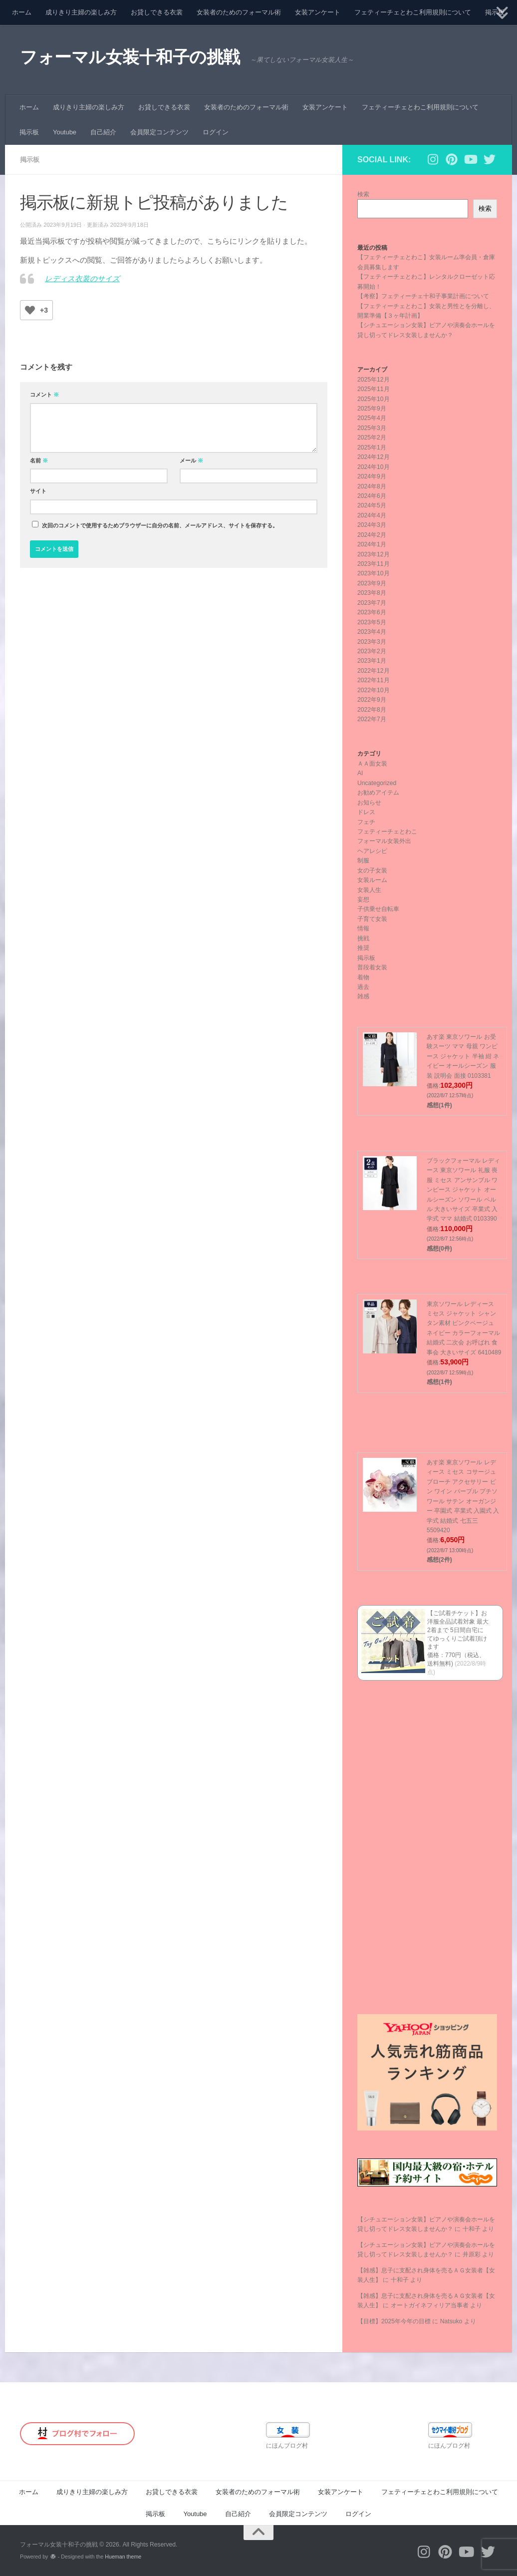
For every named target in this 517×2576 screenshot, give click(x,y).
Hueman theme (123, 2557)
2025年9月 (371, 408)
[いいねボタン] (29, 310)
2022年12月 (373, 670)
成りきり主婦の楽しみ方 (81, 12)
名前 (39, 460)
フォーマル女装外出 (384, 841)
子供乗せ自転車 (378, 908)
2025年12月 (373, 379)
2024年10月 (373, 466)
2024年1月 (371, 544)
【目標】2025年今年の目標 (394, 2321)
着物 (363, 977)
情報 (363, 928)
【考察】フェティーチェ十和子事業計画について (423, 296)
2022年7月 (371, 719)
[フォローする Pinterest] (451, 159)
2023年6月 (371, 612)
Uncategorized (376, 783)
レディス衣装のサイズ (82, 279)
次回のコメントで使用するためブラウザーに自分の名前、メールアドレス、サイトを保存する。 (160, 525)
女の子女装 (372, 870)
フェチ (366, 822)
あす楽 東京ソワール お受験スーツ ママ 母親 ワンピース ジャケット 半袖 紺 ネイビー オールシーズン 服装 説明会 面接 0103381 (463, 1056)
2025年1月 (371, 447)
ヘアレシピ (372, 851)
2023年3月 (371, 641)
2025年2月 (371, 437)
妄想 (363, 899)
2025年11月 (373, 389)
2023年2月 (371, 651)
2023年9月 (371, 583)
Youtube (64, 132)
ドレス (366, 812)
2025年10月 (373, 399)
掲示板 (29, 132)
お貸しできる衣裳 (157, 12)
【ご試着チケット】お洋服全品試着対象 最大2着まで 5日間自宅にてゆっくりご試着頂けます (458, 1630)
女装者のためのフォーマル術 (239, 12)
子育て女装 (372, 918)
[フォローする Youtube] (470, 159)
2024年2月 (371, 534)
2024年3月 (371, 524)
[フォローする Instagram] (432, 159)
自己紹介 (103, 132)
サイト (38, 491)
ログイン (216, 132)
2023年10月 (373, 573)
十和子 (472, 2228)
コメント (44, 395)
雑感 (363, 996)
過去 (363, 986)
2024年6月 (371, 495)
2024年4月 (371, 515)
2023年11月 (373, 563)
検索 (363, 194)
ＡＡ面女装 (372, 763)
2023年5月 (371, 622)
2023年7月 (371, 602)
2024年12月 (373, 456)
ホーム (21, 12)
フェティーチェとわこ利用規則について (412, 12)
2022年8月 (371, 709)
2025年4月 (371, 418)
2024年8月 (371, 486)
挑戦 (363, 938)
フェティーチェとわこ (387, 831)
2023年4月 (371, 631)
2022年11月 (373, 680)
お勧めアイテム (378, 792)
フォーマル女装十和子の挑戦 (130, 56)
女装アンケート (317, 12)
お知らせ (369, 802)
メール (191, 460)
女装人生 (369, 889)
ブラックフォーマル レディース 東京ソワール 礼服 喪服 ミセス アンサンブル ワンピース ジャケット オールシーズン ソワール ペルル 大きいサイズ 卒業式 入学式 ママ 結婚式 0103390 (463, 1190)
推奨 (363, 947)
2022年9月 (371, 699)
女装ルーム (372, 879)
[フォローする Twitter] (489, 159)
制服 (363, 860)
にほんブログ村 (287, 2445)
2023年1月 (371, 660)
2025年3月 (371, 428)
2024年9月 (371, 476)
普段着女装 (372, 967)
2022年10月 (373, 690)
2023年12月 (373, 554)
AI (360, 773)
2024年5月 (371, 505)
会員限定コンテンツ (159, 132)
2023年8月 (371, 592)
